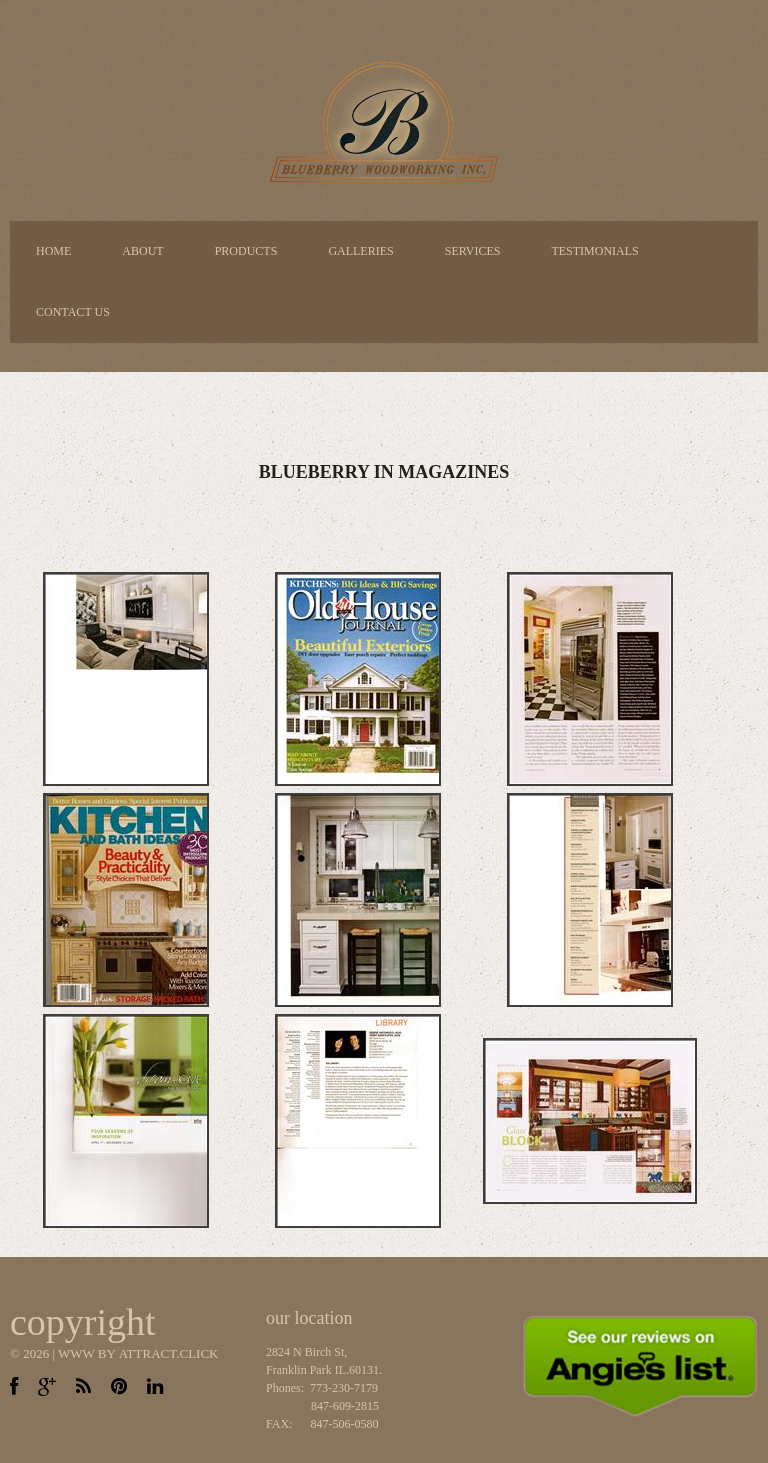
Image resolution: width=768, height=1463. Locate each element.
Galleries (360, 251)
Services (473, 251)
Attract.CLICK (169, 1353)
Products (246, 251)
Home (53, 251)
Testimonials (594, 251)
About (142, 251)
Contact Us (73, 312)
